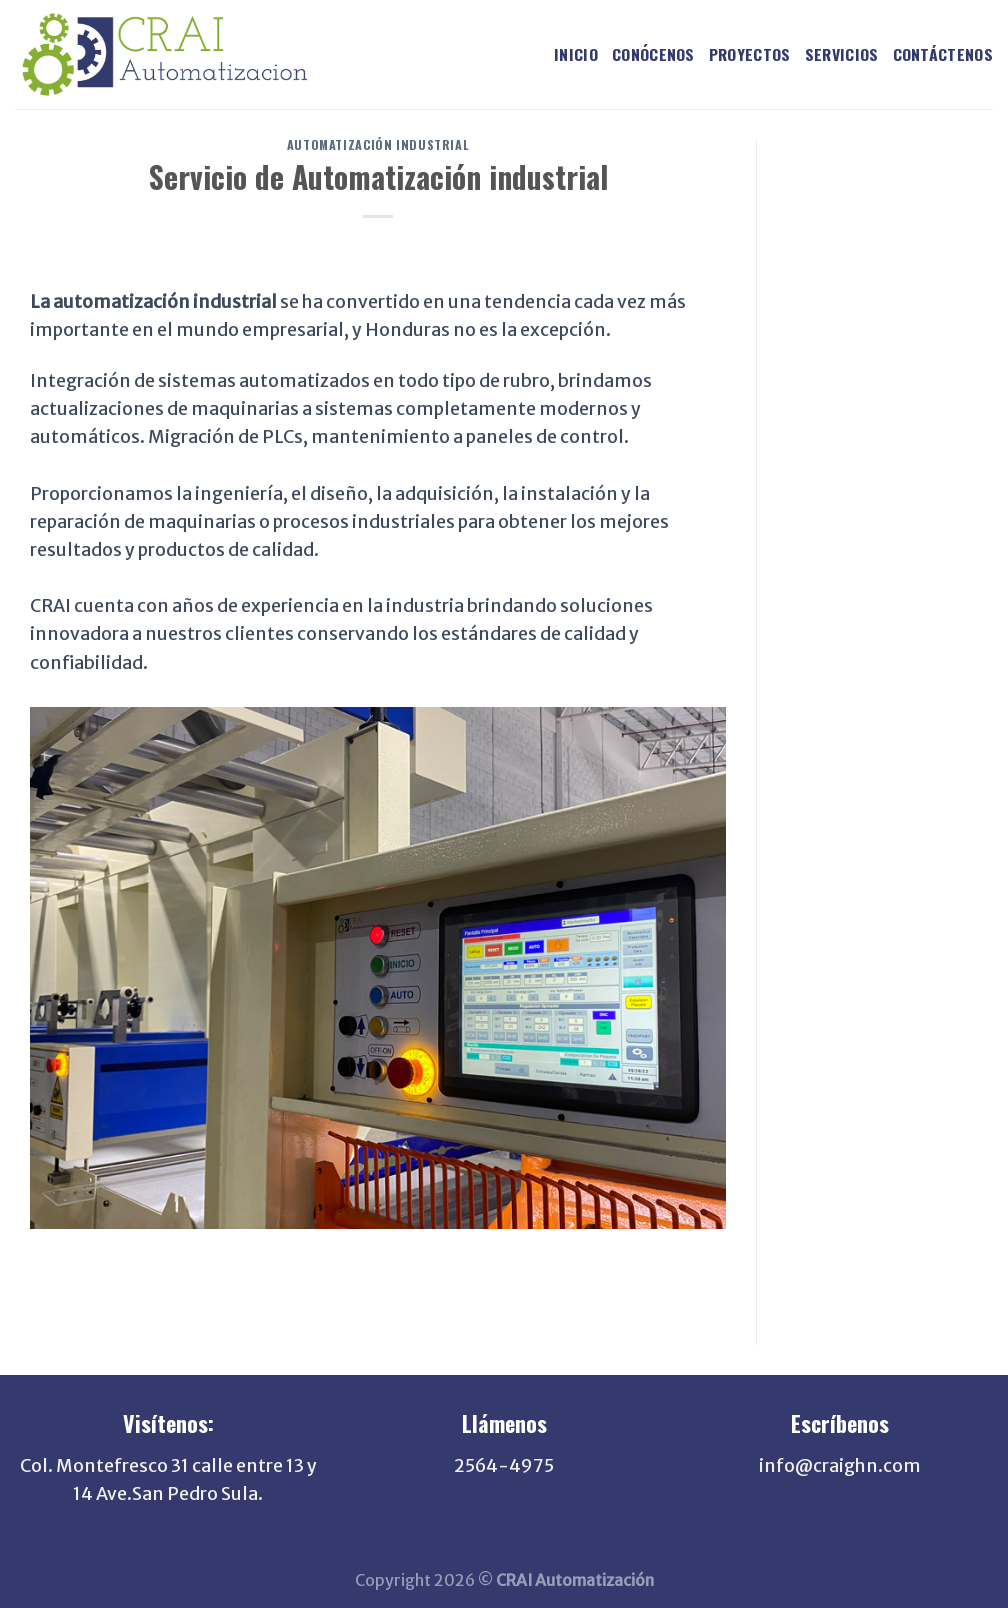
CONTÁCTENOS (943, 54)
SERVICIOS (842, 54)
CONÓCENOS (653, 54)
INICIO (576, 54)
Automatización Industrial (378, 144)
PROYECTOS (750, 54)
